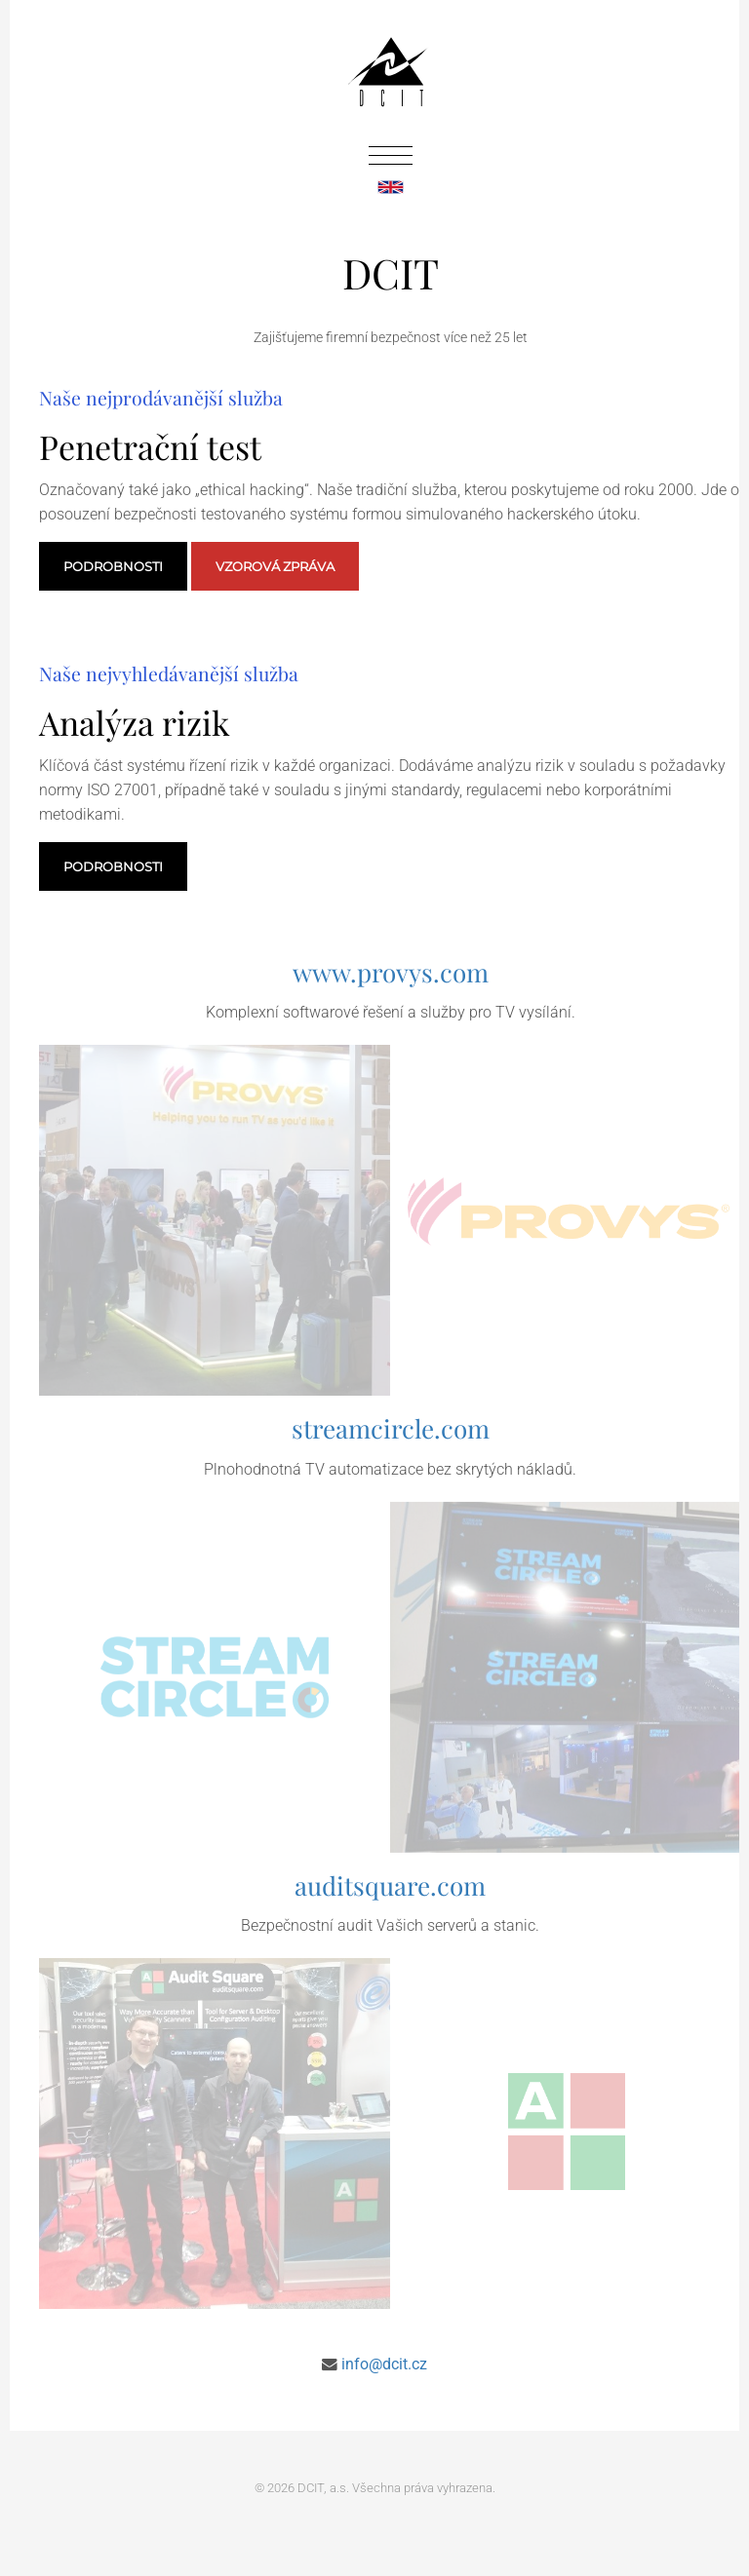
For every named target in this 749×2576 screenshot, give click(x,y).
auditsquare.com (390, 1885)
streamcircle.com (391, 1428)
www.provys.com (391, 972)
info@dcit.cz (384, 2364)
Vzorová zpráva (275, 566)
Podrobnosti (113, 566)
